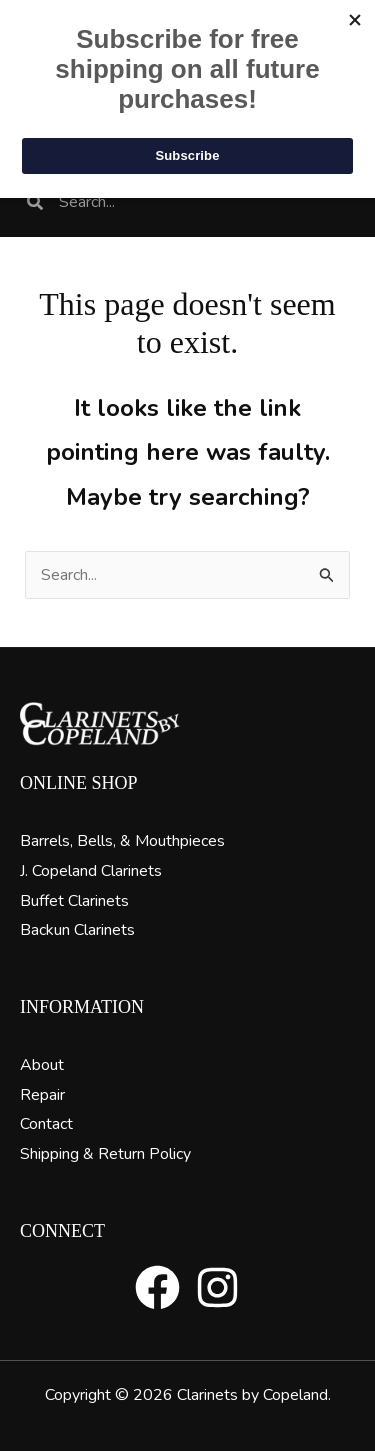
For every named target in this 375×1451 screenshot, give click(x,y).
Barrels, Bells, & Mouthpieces (122, 841)
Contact (46, 1124)
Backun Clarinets (77, 930)
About (42, 1065)
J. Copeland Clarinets (91, 871)
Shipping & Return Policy (105, 1154)
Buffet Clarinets (74, 901)
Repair (42, 1095)
